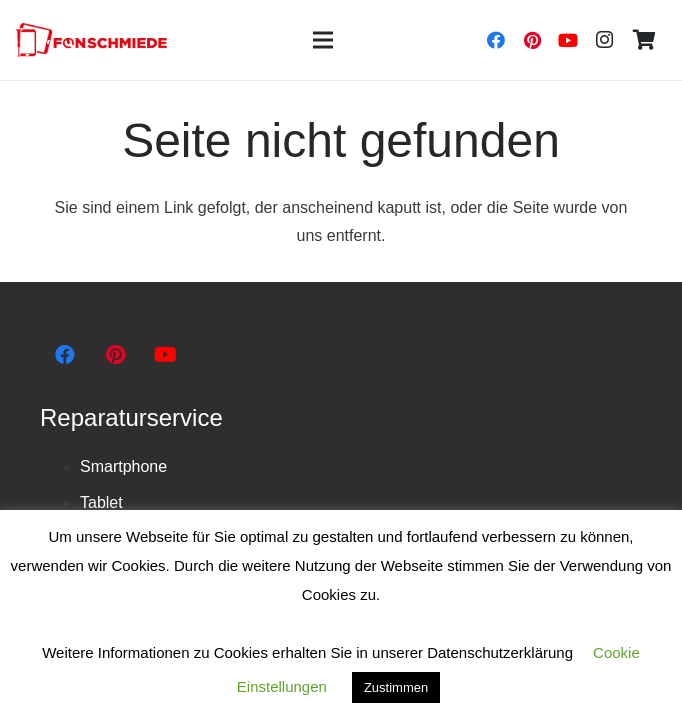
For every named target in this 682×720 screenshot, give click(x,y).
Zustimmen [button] (396, 687)
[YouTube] (568, 40)
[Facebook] (496, 40)
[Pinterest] (532, 40)
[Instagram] (604, 40)
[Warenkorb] (644, 40)
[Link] (91, 40)
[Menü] (323, 40)
